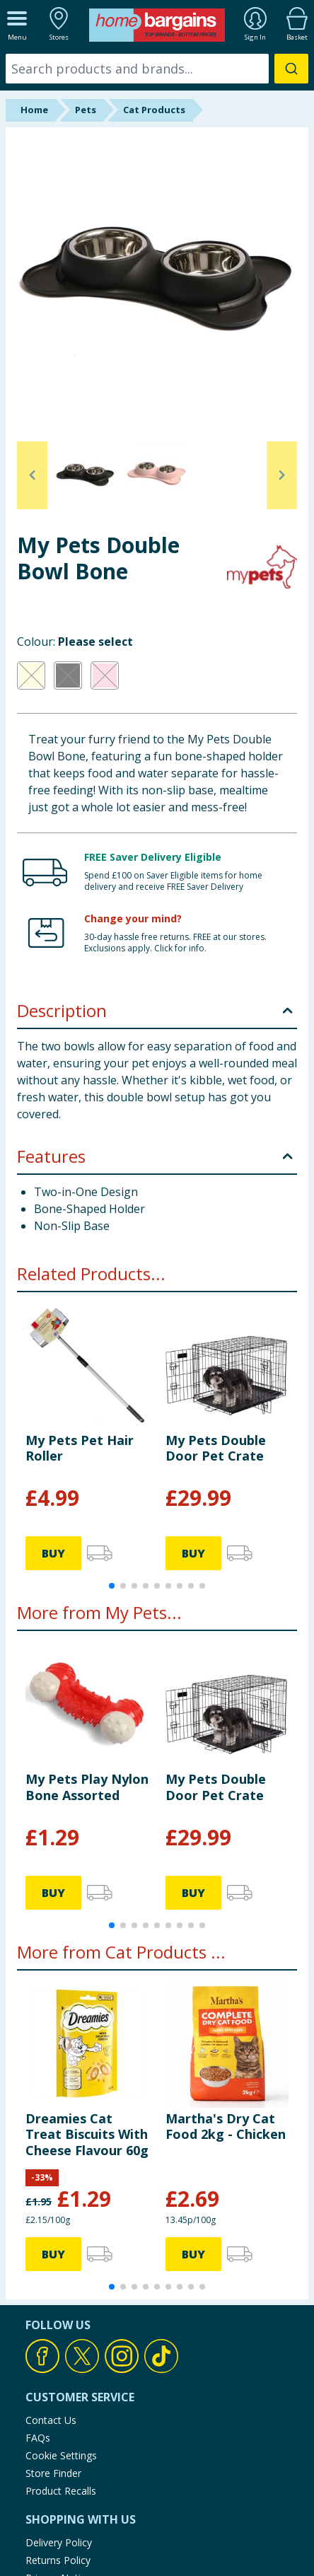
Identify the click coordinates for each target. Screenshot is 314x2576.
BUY (53, 1553)
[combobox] (157, 68)
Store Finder (53, 2473)
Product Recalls (60, 2490)
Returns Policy (58, 2560)
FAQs (37, 2437)
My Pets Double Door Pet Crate (215, 1448)
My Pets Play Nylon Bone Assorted (87, 1786)
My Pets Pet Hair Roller (79, 1448)
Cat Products (154, 109)
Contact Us (50, 2420)
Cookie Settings (61, 2455)
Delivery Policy (58, 2542)
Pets (85, 109)
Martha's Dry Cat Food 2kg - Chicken (225, 2126)
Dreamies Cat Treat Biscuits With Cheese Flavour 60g (87, 2134)
